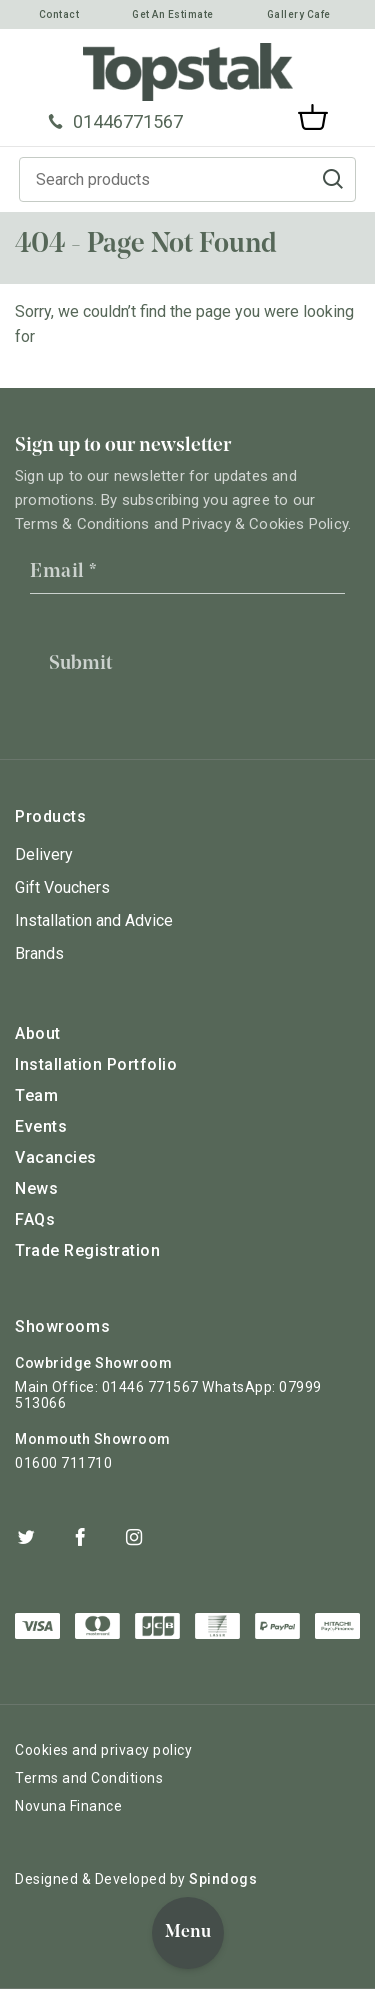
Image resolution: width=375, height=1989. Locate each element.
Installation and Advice (94, 920)
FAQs (35, 1219)
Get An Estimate (173, 14)
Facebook (80, 1537)
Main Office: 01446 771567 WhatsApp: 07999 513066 (168, 1395)
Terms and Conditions (89, 1778)
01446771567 (115, 121)
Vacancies (56, 1157)
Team (36, 1095)
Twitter (26, 1537)
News (36, 1188)
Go (333, 179)
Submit (80, 664)
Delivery (44, 854)
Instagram (134, 1537)
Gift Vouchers (62, 887)
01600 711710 (63, 1463)
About (38, 1033)
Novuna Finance (68, 1806)
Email (64, 572)
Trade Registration (87, 1250)
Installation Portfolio (96, 1064)
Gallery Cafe (299, 14)
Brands (39, 953)
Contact (59, 14)
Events (41, 1126)
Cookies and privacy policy (103, 1750)
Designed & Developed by (136, 1879)
